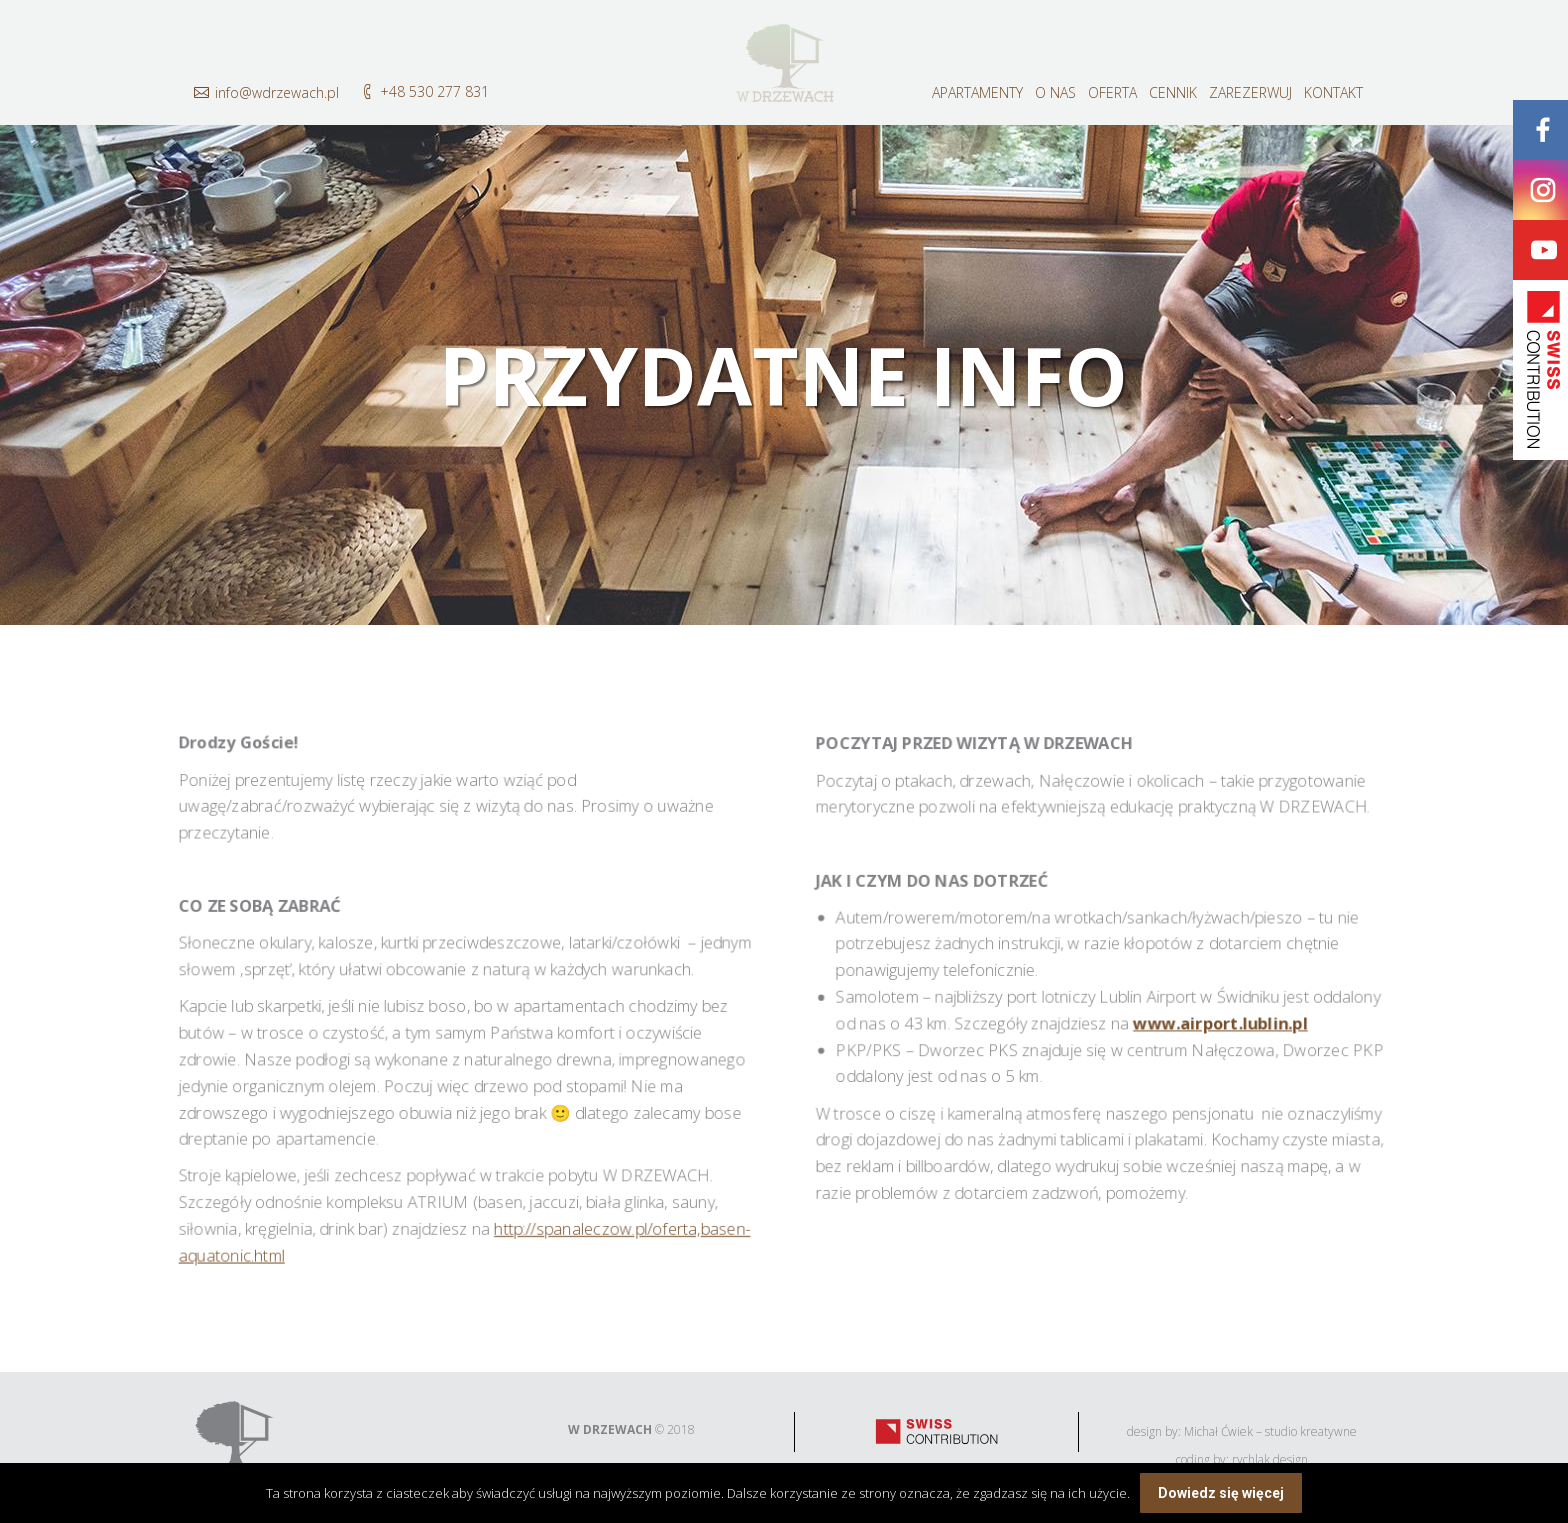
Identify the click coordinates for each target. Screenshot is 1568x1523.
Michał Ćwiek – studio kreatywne (1270, 1431)
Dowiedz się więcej (1221, 1493)
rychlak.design (1270, 1459)
